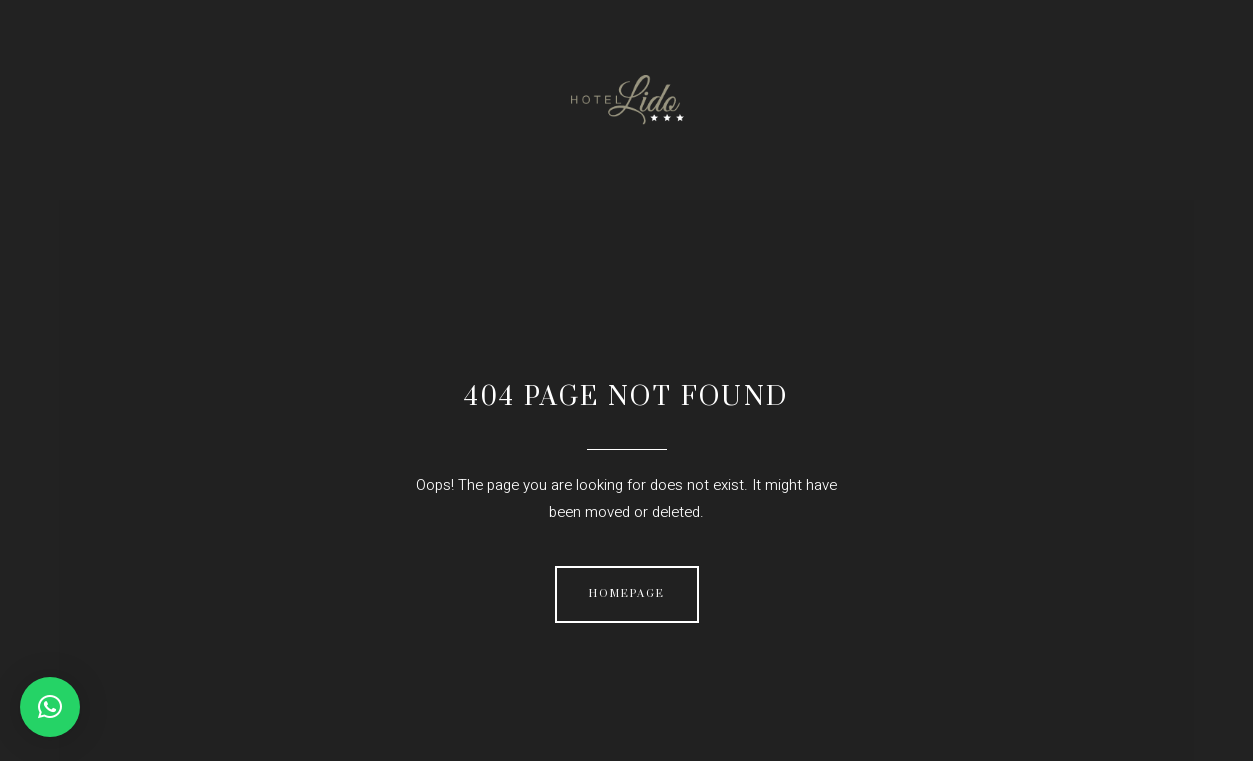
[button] (50, 707)
